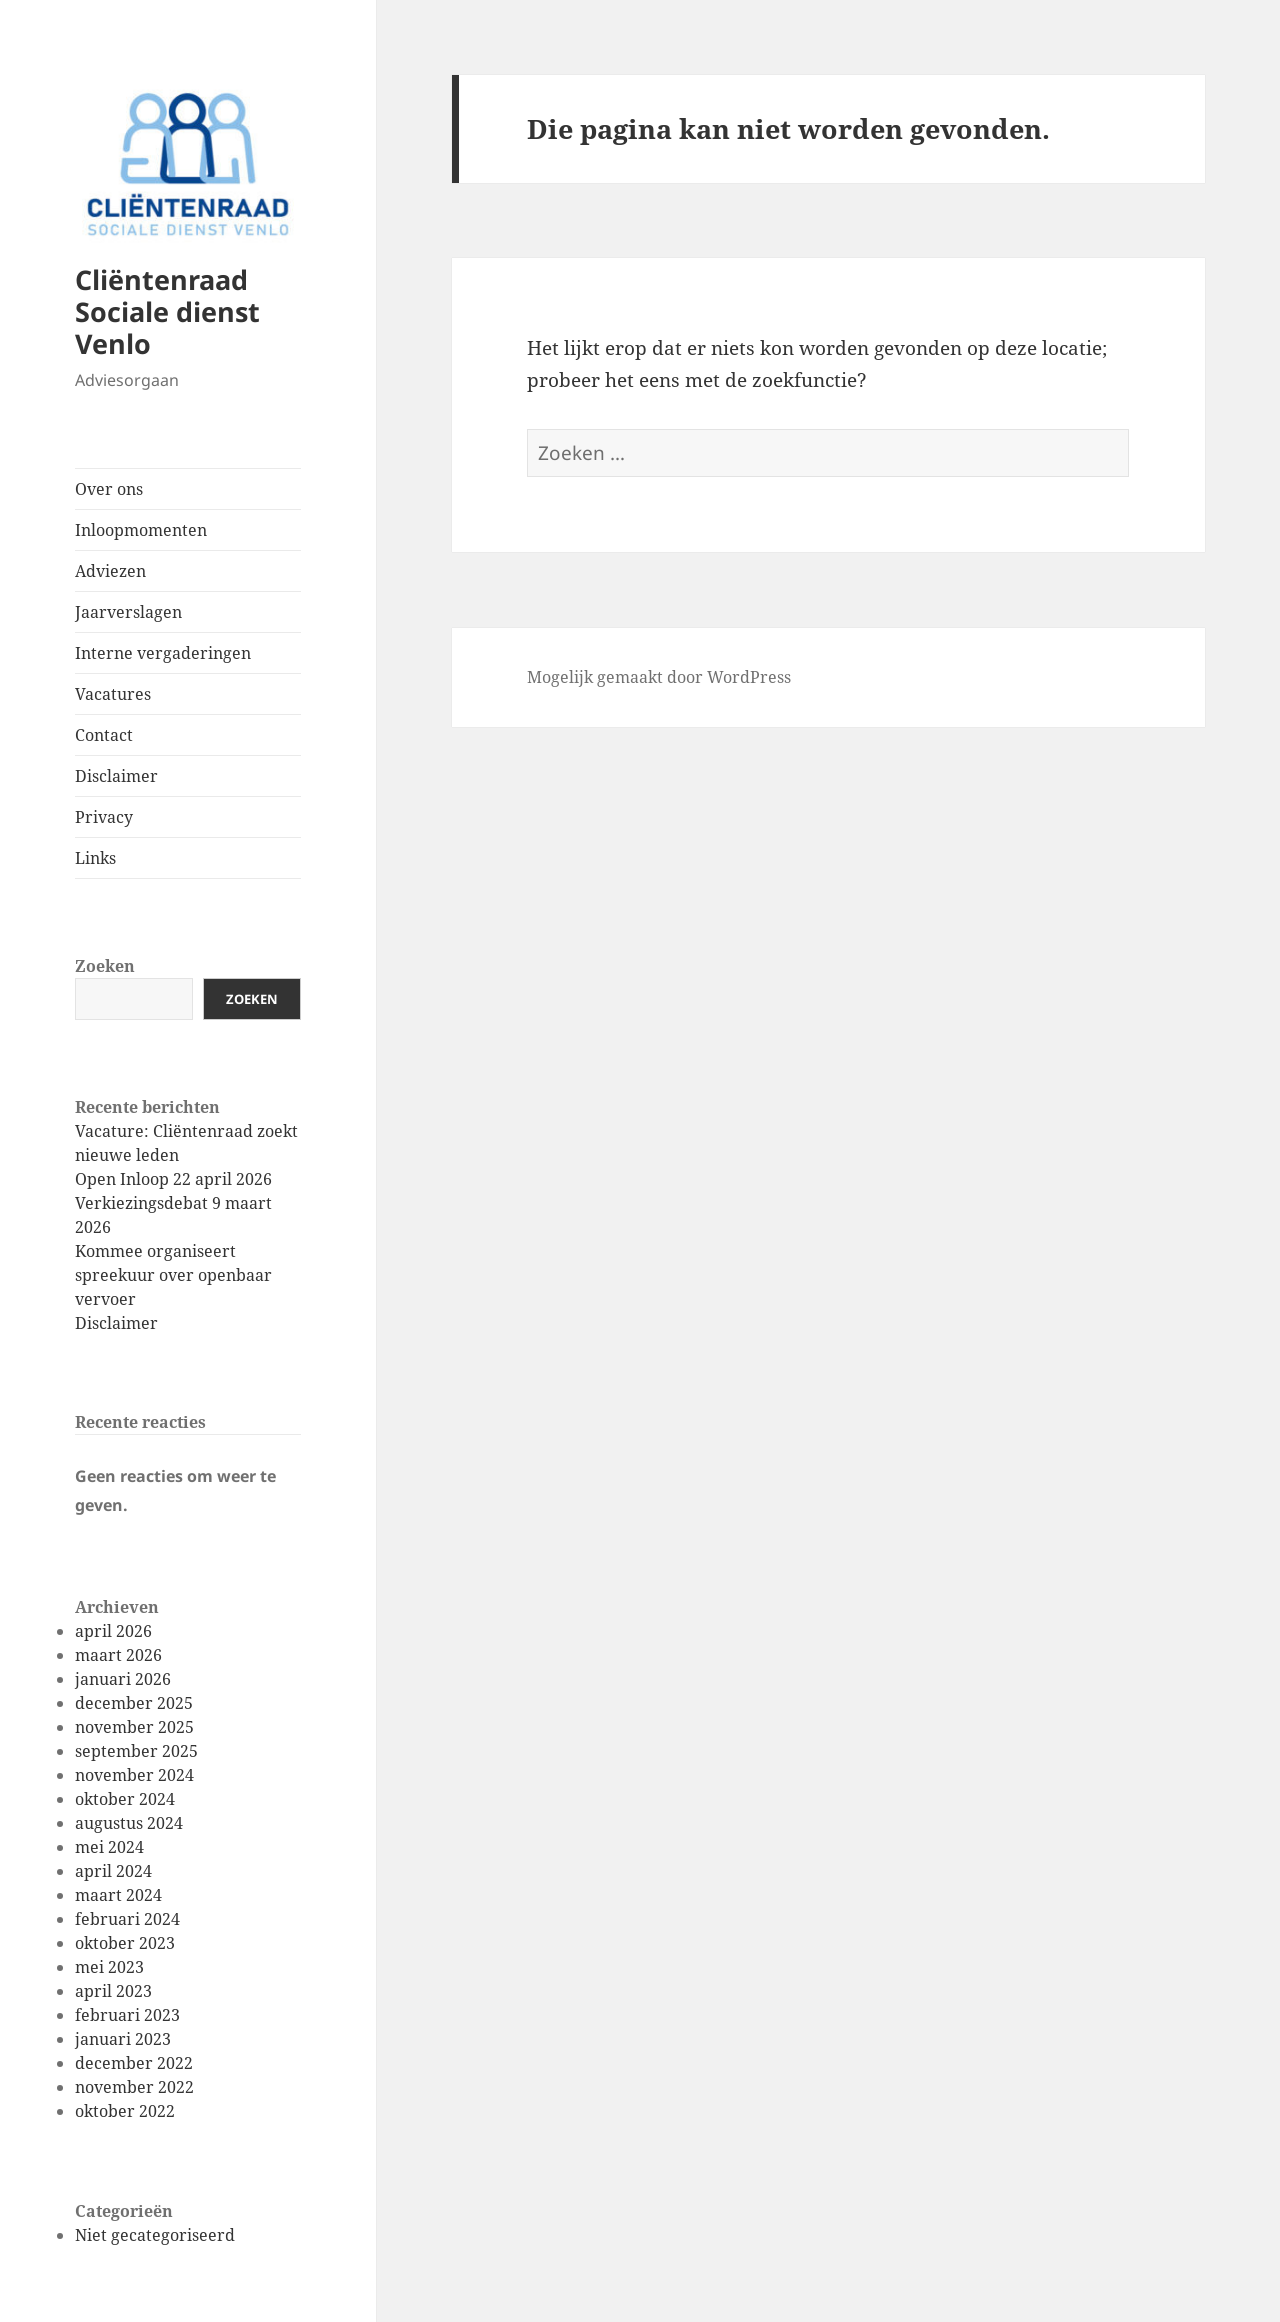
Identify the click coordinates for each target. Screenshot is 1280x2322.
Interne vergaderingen (163, 653)
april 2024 (113, 1871)
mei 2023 (109, 1967)
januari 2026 (123, 1679)
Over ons (109, 489)
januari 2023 (123, 2039)
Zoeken (105, 966)
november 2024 (134, 1775)
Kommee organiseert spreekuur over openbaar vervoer (173, 1275)
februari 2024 (127, 1919)
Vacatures (113, 694)
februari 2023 (127, 2015)
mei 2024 (109, 1847)
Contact (104, 735)
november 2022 (134, 2087)
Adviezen (110, 571)
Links (95, 858)
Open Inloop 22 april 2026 (173, 1179)
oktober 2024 (125, 1799)
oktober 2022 (125, 2111)
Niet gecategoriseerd (155, 2235)
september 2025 (136, 1751)
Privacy (104, 817)
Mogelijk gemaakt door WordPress (659, 677)
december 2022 (134, 2063)
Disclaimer (116, 776)
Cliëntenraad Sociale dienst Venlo (167, 311)
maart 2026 (118, 1655)
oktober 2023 (125, 1943)
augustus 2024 (129, 1823)
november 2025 (134, 1727)
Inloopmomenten (141, 530)
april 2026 (113, 1631)
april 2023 (113, 1991)
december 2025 (134, 1703)
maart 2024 (118, 1895)
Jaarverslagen (128, 612)
